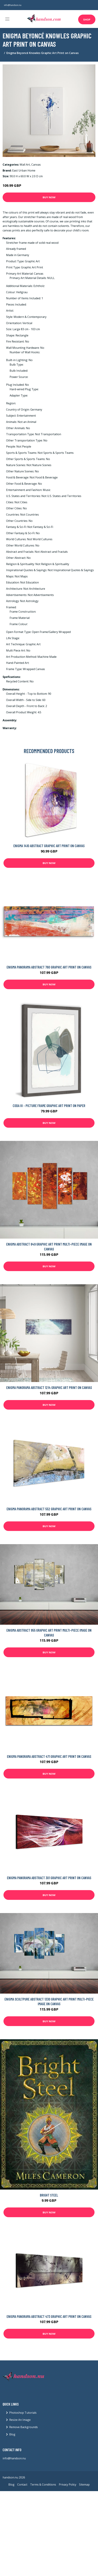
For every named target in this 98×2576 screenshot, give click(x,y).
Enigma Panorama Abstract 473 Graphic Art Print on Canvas (49, 2316)
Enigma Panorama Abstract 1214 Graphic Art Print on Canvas (49, 1387)
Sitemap (84, 2484)
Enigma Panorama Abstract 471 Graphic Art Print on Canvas (49, 1756)
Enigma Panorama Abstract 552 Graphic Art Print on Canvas (49, 1509)
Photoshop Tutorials (23, 2413)
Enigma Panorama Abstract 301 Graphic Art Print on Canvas (49, 1878)
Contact (22, 2484)
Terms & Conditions (43, 2484)
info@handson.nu (12, 5)
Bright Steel (49, 2195)
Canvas (36, 164)
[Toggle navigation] (7, 19)
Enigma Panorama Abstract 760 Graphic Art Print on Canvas (49, 967)
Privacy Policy (67, 2484)
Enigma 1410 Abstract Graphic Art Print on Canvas (49, 846)
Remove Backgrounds (23, 2427)
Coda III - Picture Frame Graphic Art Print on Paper (49, 1105)
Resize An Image (20, 2420)
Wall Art (25, 164)
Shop (86, 19)
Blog (12, 2434)
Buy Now (49, 197)
